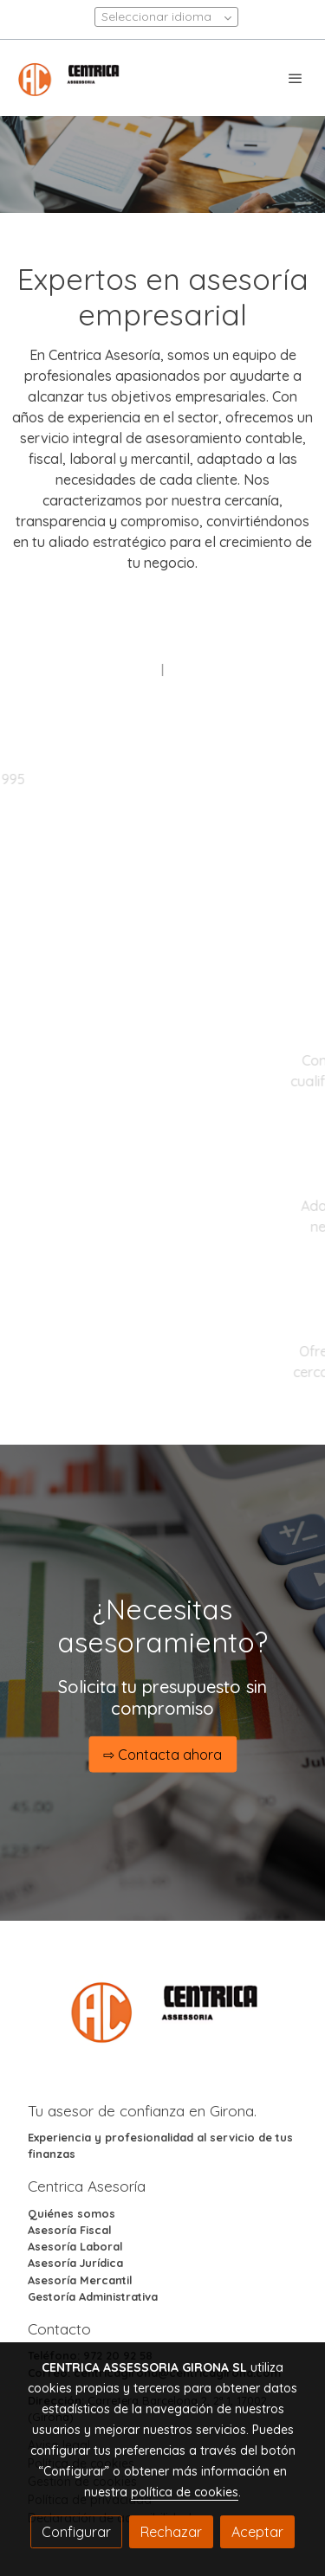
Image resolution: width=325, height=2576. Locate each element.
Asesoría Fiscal (69, 2230)
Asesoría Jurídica (75, 2263)
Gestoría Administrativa (93, 2296)
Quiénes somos (71, 2213)
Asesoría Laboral (75, 2246)
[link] (69, 77)
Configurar (76, 2532)
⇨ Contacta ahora (162, 1754)
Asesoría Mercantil (80, 2280)
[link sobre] (162, 2019)
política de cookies (184, 2492)
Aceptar (257, 2532)
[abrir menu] (295, 78)
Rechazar (171, 2532)
